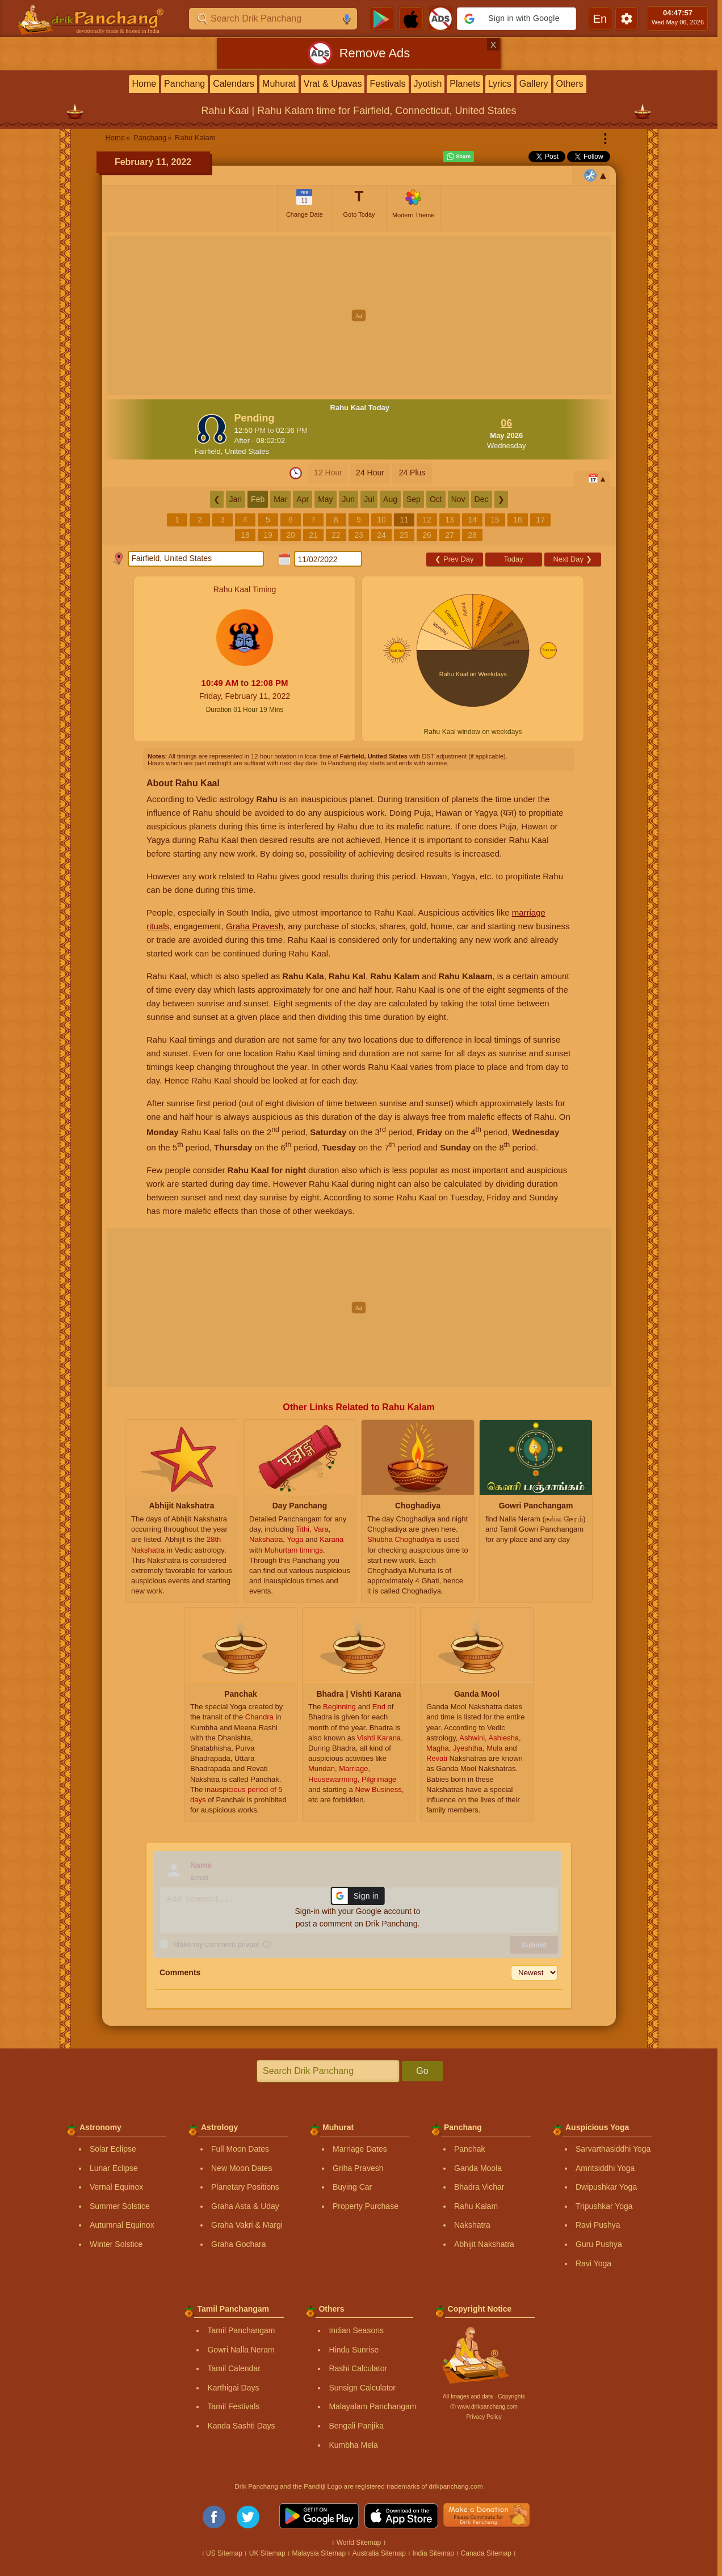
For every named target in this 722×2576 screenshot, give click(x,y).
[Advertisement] (359, 315)
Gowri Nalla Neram (240, 2349)
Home (144, 83)
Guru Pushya (599, 2244)
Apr (302, 499)
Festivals (387, 83)
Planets (465, 83)
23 (358, 534)
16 (517, 519)
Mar (280, 499)
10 (381, 519)
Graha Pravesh (254, 926)
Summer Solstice (120, 2206)
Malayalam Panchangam (372, 2406)
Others (570, 83)
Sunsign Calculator (362, 2387)
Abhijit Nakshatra (484, 2244)
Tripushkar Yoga (604, 2206)
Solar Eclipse (113, 2148)
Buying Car (352, 2186)
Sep (413, 499)
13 (449, 519)
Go (422, 2071)
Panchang (184, 83)
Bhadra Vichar (479, 2186)
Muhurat (279, 83)
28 (472, 534)
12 (426, 519)
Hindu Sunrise (354, 2349)
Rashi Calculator (358, 2368)
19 (267, 534)
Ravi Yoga (593, 2263)
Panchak (469, 2148)
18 (245, 534)
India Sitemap (433, 2553)
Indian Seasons (356, 2330)
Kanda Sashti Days (241, 2425)
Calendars (233, 83)
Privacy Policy (483, 2417)
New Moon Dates (241, 2168)
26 (426, 534)
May (325, 499)
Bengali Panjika (356, 2425)
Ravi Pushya (598, 2224)
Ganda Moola (478, 2168)
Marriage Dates (360, 2148)
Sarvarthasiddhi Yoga (613, 2148)
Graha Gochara (238, 2244)
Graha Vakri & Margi (247, 2224)
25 (404, 534)
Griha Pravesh (358, 2168)
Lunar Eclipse (114, 2168)
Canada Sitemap (486, 2553)
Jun (348, 499)
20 (290, 534)
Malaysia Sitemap (319, 2553)
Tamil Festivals (233, 2406)
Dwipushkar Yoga (606, 2186)
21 (313, 534)
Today (513, 559)
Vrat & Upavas (333, 83)
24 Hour (370, 472)
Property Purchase (365, 2206)
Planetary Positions (245, 2186)
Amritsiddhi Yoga (605, 2168)
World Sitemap (359, 2543)
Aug (390, 499)
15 (494, 519)
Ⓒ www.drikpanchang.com (483, 2407)
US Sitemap (224, 2553)
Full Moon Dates (240, 2148)
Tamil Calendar (233, 2368)
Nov (458, 499)
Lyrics (499, 83)
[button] (516, 18)
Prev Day (454, 559)
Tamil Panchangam (241, 2330)
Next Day (572, 559)
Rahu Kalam (476, 2206)
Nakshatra (472, 2224)
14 (472, 519)
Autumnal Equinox (122, 2224)
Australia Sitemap (379, 2553)
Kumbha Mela (353, 2444)
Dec (482, 499)
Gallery (533, 83)
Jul (369, 499)
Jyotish (428, 83)
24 (381, 534)
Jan (235, 499)
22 (336, 534)
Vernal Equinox (116, 2186)
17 (540, 519)
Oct (436, 499)
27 (449, 534)
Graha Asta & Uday (245, 2206)
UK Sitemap (267, 2553)
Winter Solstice (116, 2244)
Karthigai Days (233, 2387)
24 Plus (412, 472)
